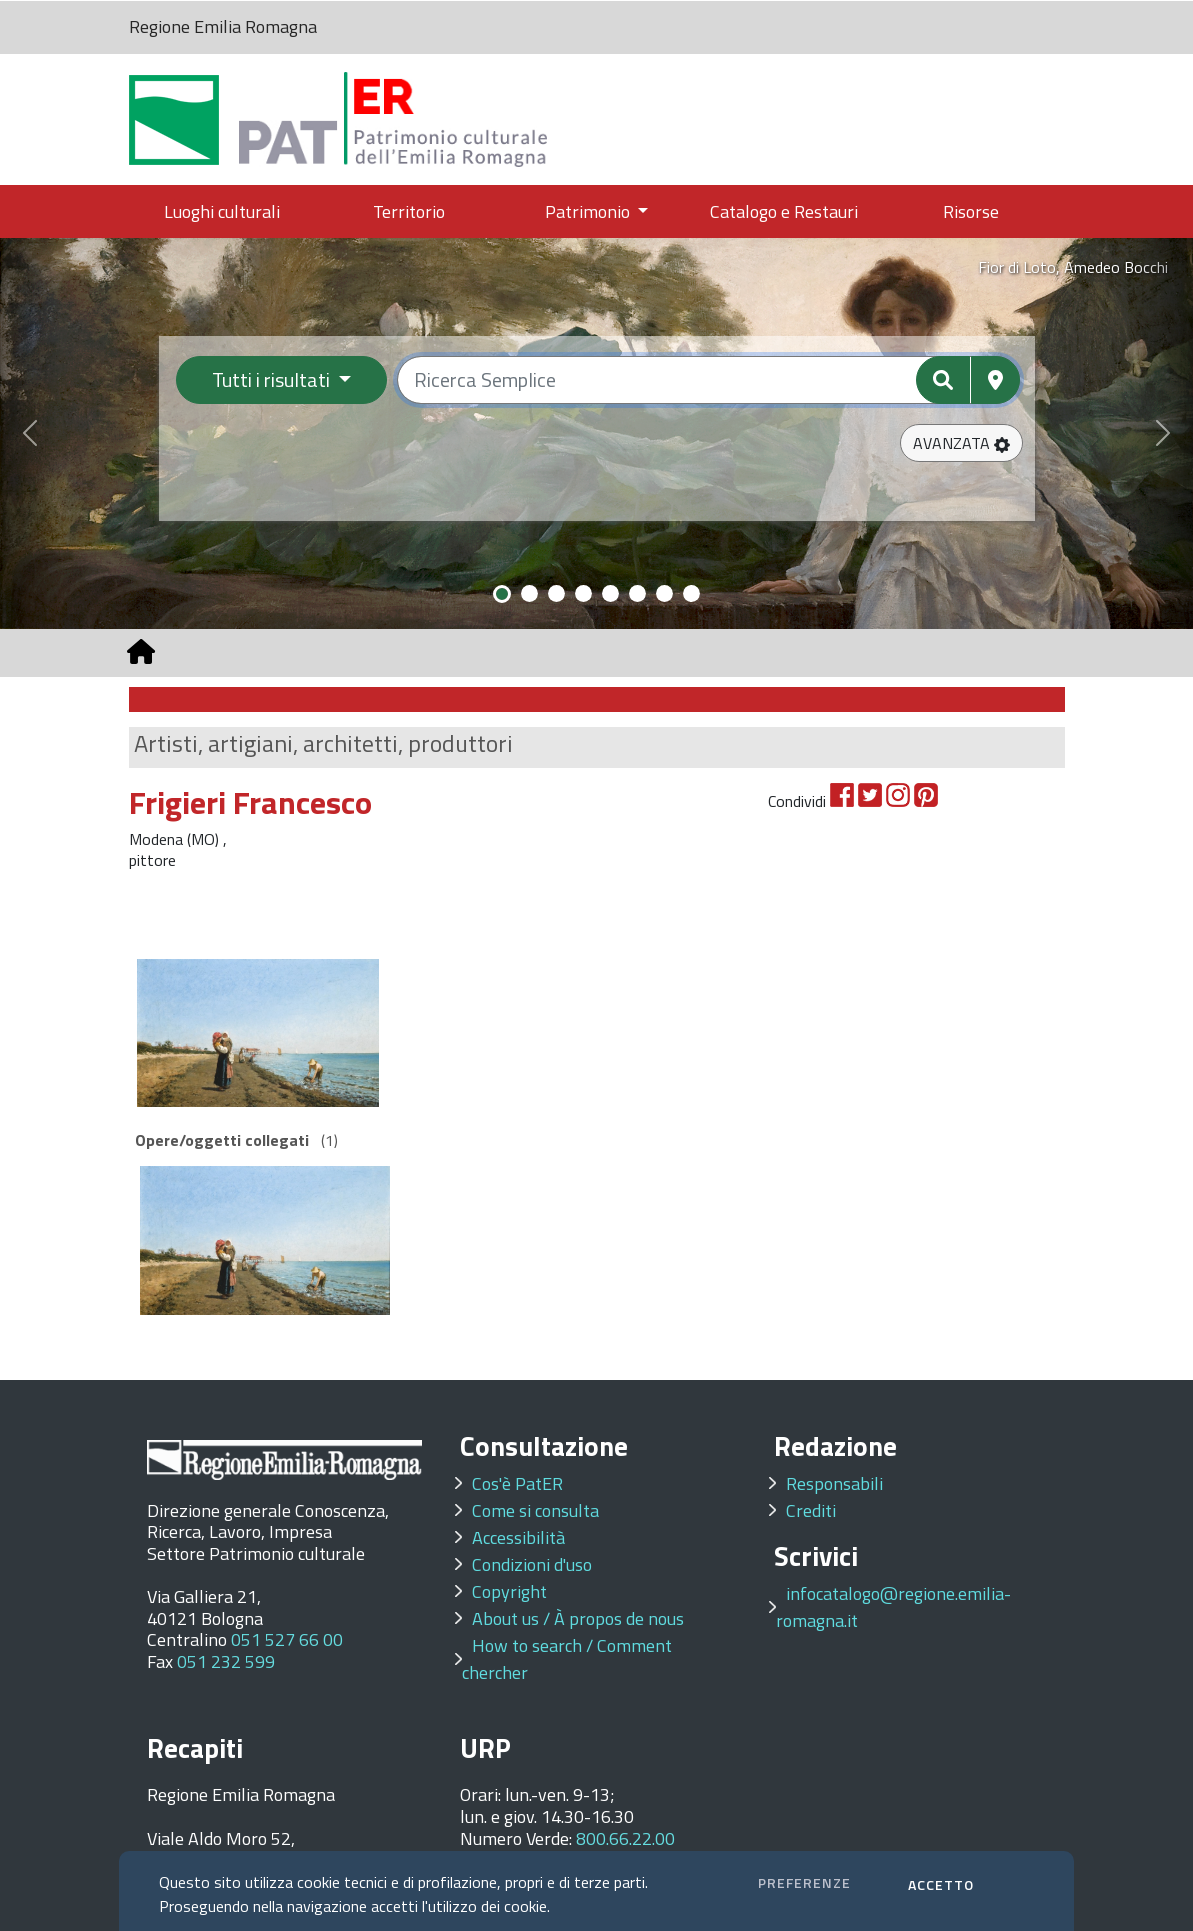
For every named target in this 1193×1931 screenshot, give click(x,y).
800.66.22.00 (625, 1838)
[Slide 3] (556, 593)
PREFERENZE (804, 1882)
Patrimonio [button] (589, 211)
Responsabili (834, 1483)
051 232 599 (226, 1661)
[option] (254, 1033)
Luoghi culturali (222, 211)
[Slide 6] (637, 593)
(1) (236, 1140)
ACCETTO (941, 1884)
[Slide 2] (529, 593)
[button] (961, 443)
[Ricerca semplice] (708, 380)
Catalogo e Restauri (784, 211)
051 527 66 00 (287, 1639)
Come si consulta (535, 1510)
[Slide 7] (664, 593)
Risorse (971, 211)
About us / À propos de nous (578, 1618)
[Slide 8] (691, 593)
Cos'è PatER (517, 1483)
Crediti (811, 1510)
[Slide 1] (502, 594)
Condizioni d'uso (532, 1564)
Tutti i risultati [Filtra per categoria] (273, 379)
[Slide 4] (583, 593)
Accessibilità (518, 1537)
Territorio (409, 211)
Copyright (509, 1591)
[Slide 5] (610, 593)
